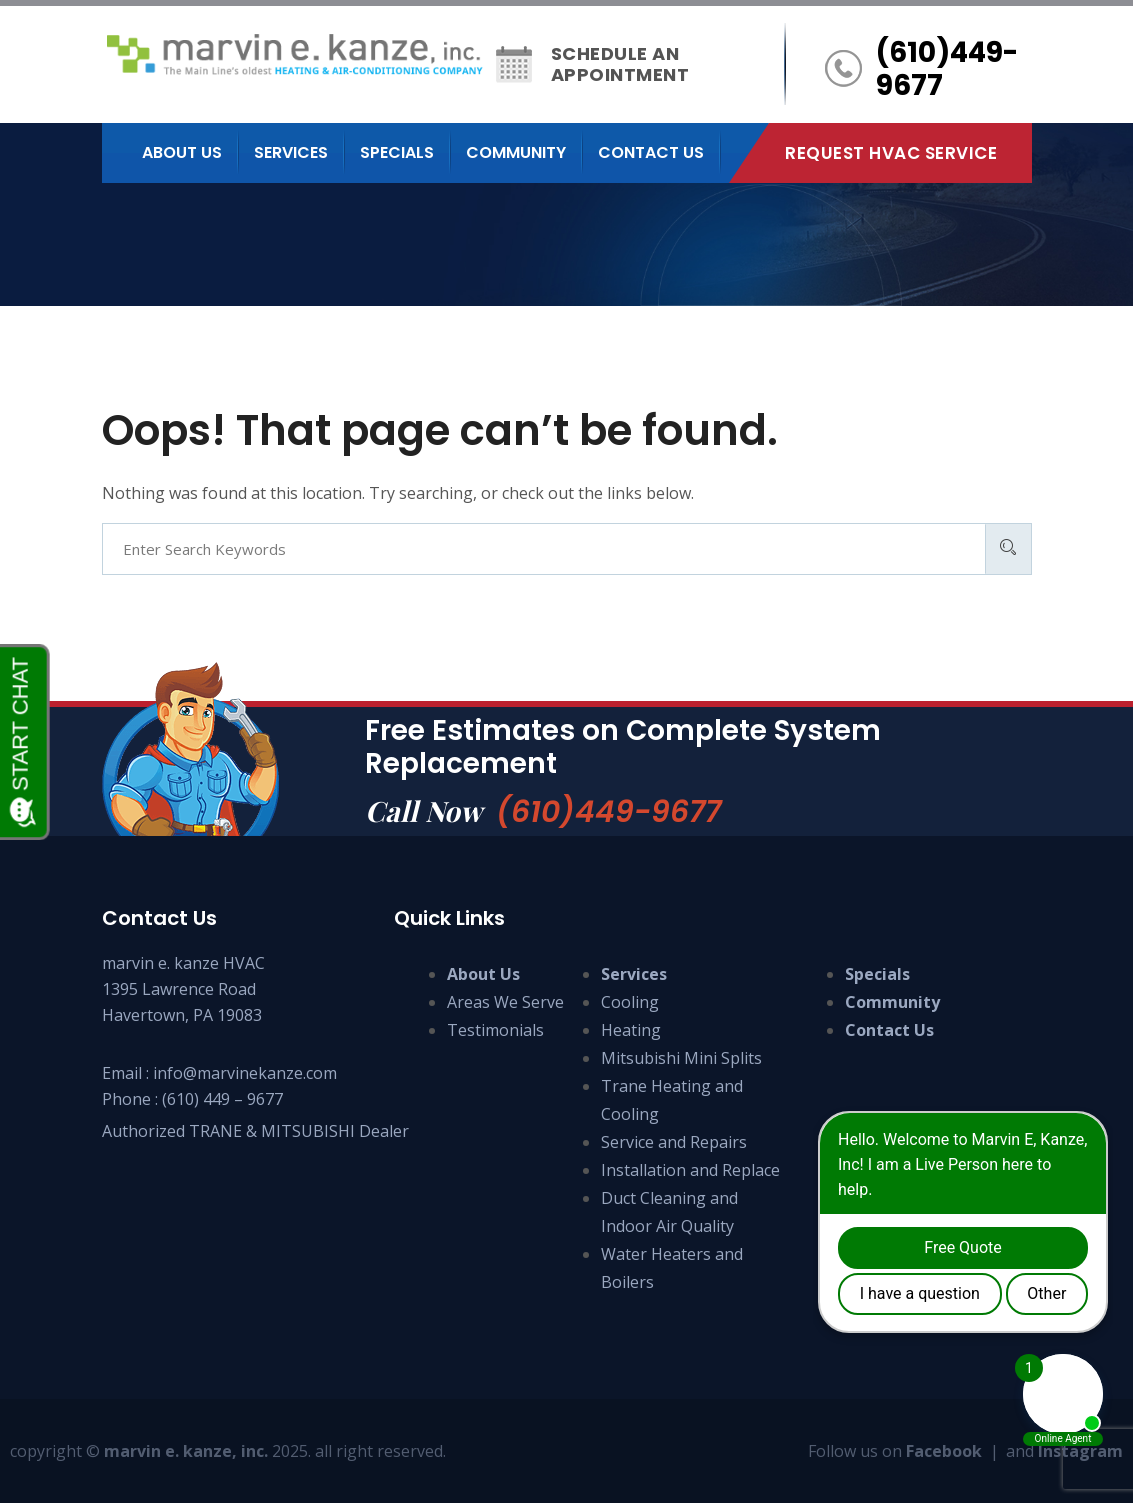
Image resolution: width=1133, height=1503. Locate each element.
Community (516, 152)
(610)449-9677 (608, 812)
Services (291, 152)
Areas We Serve (505, 1002)
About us (182, 152)
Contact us (651, 152)
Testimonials (495, 1030)
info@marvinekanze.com (245, 1073)
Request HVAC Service (891, 153)
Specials (397, 152)
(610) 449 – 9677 (222, 1099)
